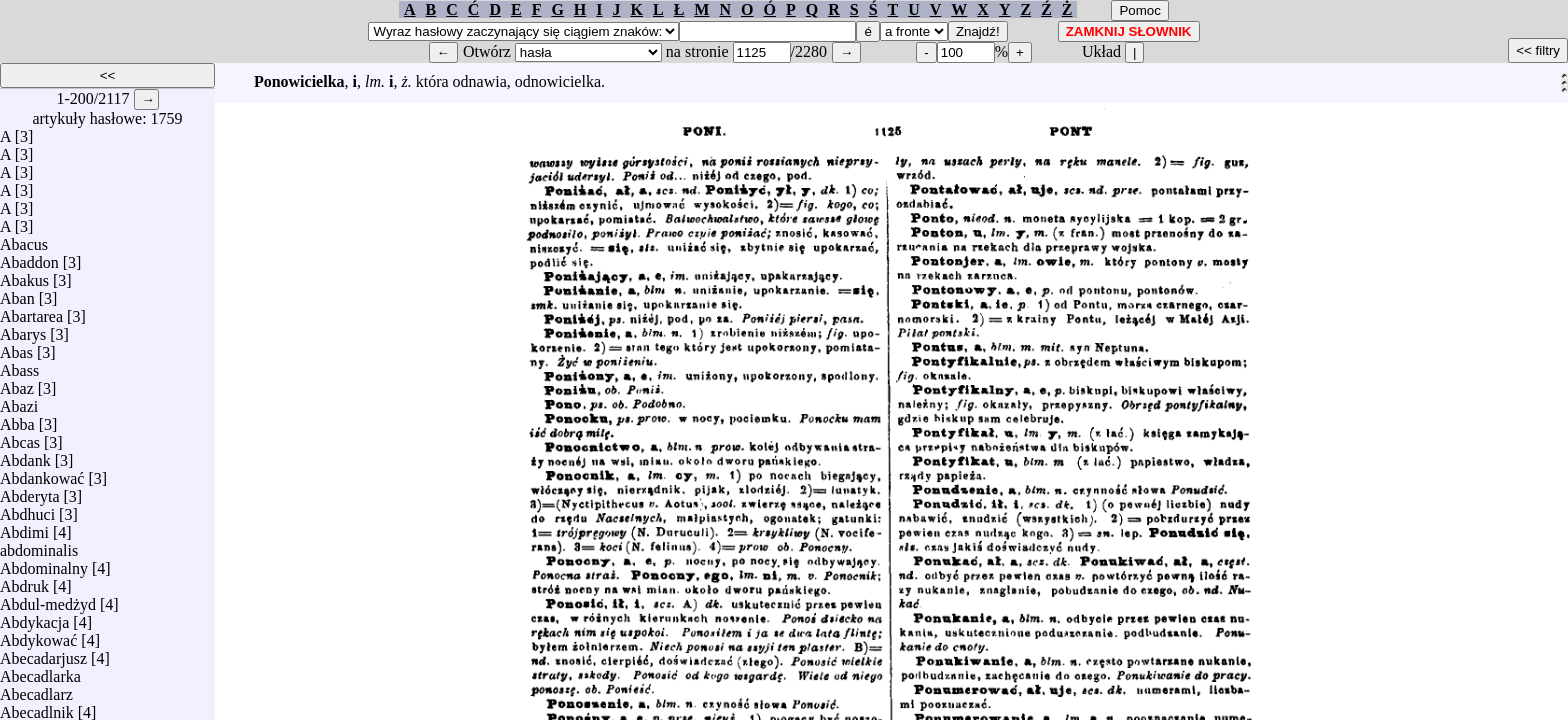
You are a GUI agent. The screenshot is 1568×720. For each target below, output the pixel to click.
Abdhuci (27, 509)
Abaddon (29, 257)
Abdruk (24, 581)
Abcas (20, 437)
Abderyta (30, 491)
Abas (16, 347)
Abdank (25, 455)
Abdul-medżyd (48, 599)
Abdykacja (34, 617)
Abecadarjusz (43, 653)
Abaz (17, 383)
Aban (17, 293)
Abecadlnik (37, 707)
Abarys (23, 329)
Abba (17, 419)
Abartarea (31, 311)
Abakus (24, 275)
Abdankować (42, 473)
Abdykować (38, 635)
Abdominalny (44, 563)
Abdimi (24, 527)
